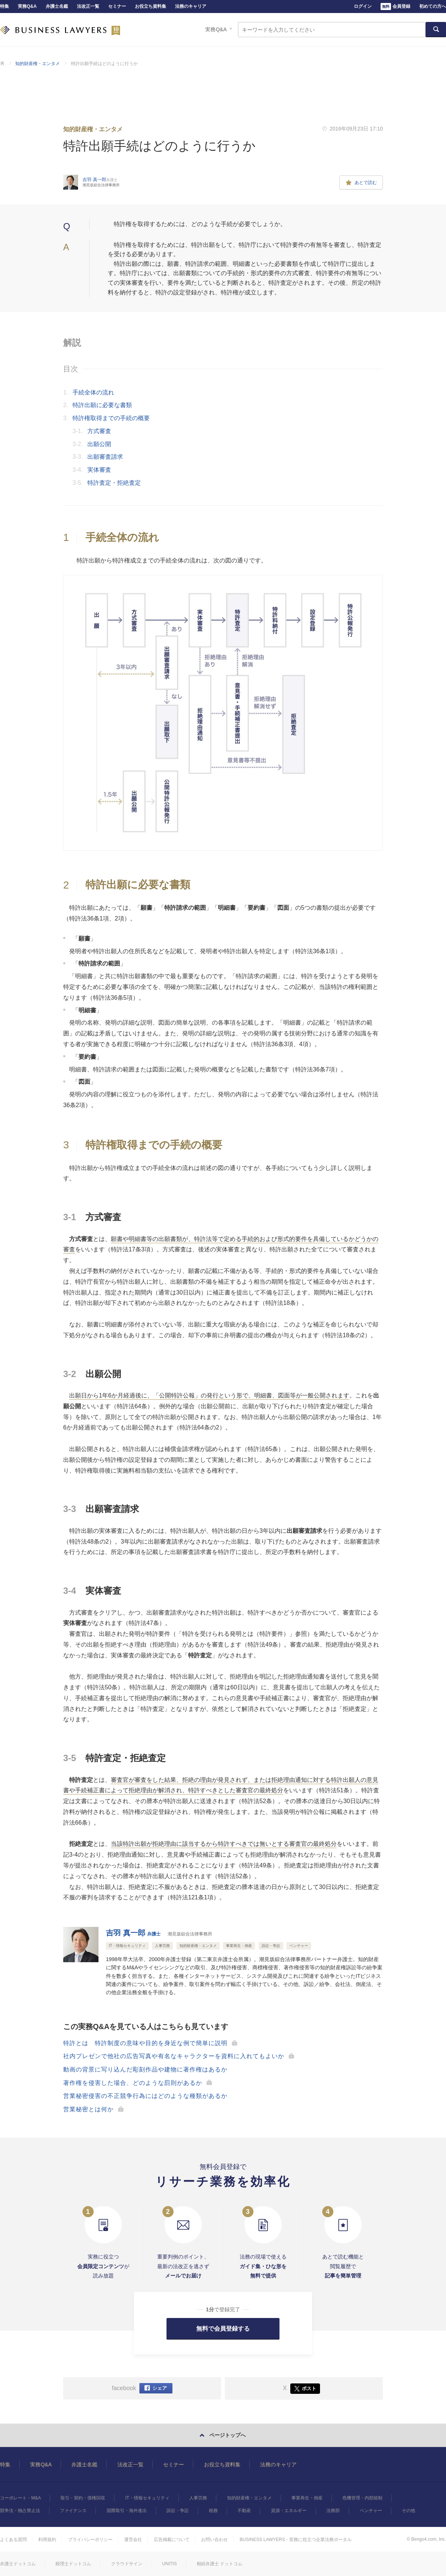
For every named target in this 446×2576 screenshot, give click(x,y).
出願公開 (99, 444)
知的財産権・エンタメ (37, 63)
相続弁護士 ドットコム (219, 2563)
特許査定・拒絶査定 (114, 483)
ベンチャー (371, 2510)
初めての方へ (432, 6)
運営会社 (133, 2539)
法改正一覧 (88, 6)
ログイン (363, 6)
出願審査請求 (105, 457)
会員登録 (395, 6)
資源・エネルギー (289, 2510)
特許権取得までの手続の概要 (111, 418)
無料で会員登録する (223, 2328)
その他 (408, 2510)
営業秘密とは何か (88, 2109)
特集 (4, 6)
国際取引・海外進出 (127, 2510)
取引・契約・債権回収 (83, 2498)
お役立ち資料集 (150, 6)
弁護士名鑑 (57, 6)
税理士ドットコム (73, 2563)
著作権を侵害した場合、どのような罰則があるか (132, 2083)
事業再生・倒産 (307, 2498)
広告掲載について (172, 2539)
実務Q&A (27, 6)
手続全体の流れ (93, 392)
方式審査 (99, 431)
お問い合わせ (214, 2539)
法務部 (333, 2510)
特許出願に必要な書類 (102, 405)
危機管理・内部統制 (362, 2498)
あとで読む (361, 182)
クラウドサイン (126, 2563)
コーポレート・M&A (20, 2498)
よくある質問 (13, 2539)
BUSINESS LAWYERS (60, 30)
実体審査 (99, 470)
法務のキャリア (190, 6)
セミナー (117, 6)
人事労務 (198, 2498)
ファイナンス (73, 2510)
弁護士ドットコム (18, 2563)
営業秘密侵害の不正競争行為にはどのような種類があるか (145, 2096)
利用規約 (47, 2539)
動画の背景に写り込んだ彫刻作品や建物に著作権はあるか (145, 2069)
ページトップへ (227, 2435)
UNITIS (169, 2563)
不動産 (244, 2510)
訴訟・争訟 (178, 2510)
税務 (213, 2510)
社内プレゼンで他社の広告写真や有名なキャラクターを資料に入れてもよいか (173, 2056)
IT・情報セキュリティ (147, 2498)
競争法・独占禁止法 (20, 2510)
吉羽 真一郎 (133, 1933)
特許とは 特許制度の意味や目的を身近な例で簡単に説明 (145, 2043)
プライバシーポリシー (90, 2539)
